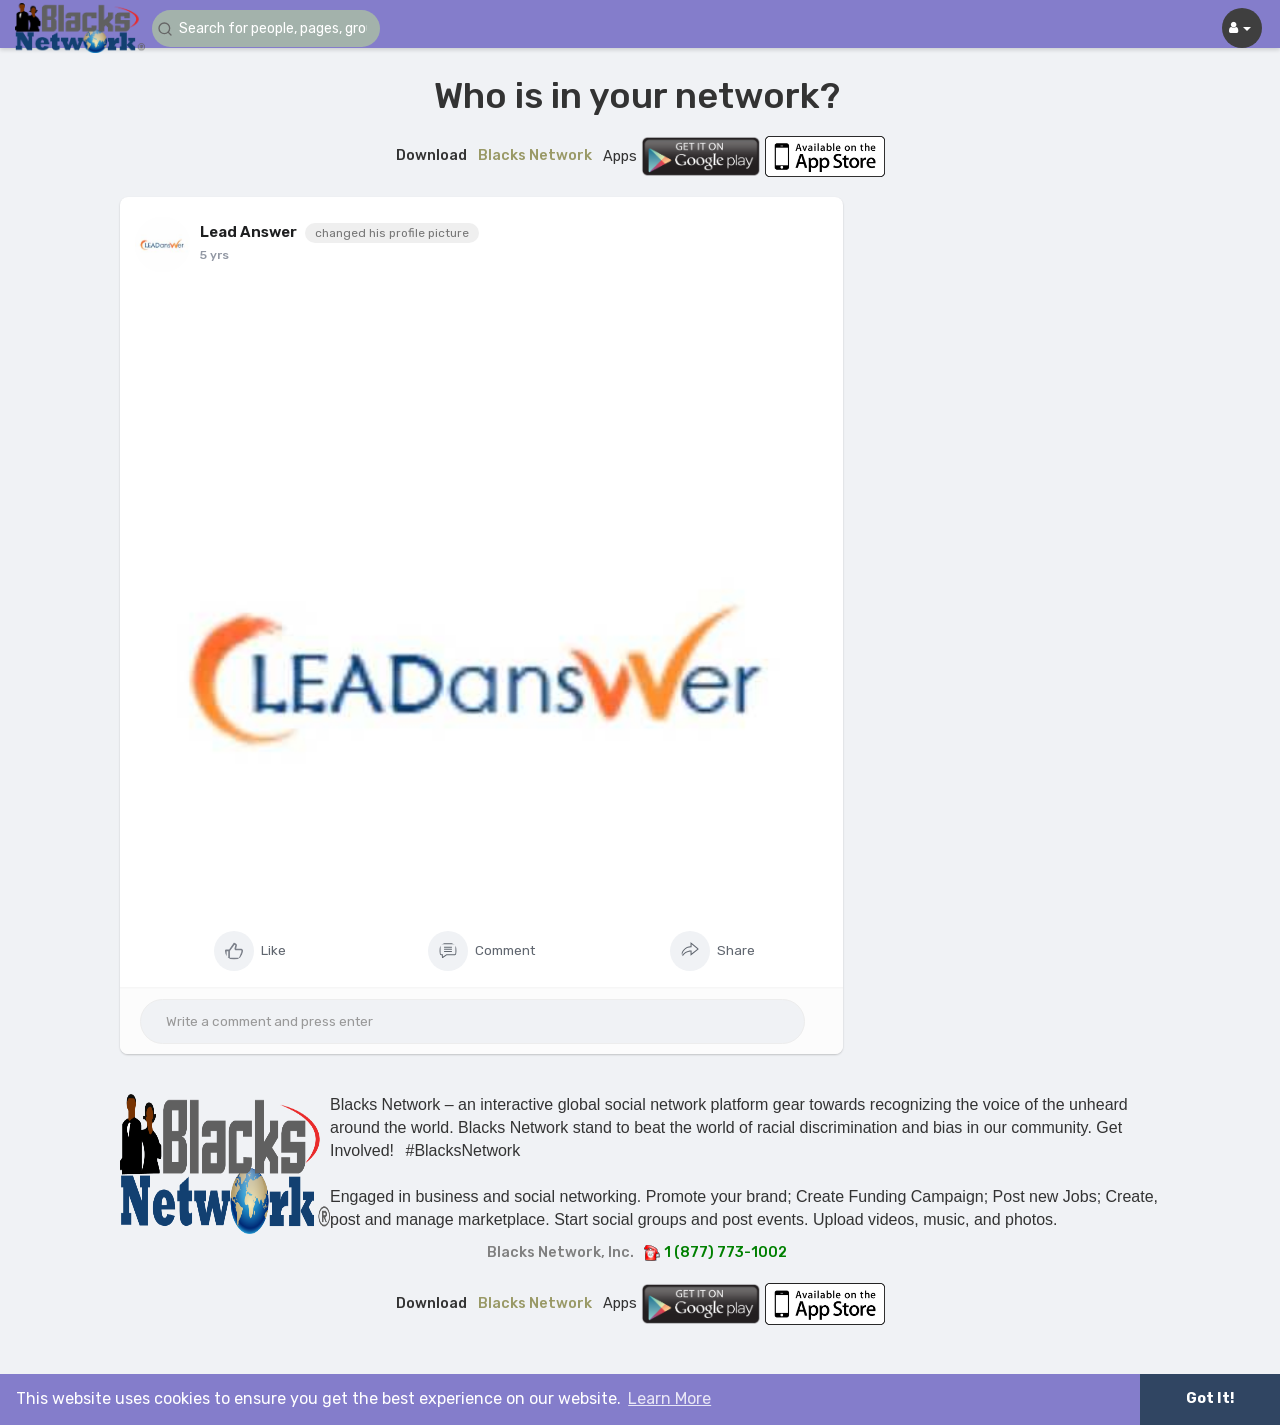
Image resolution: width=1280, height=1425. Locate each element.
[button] (272, 28)
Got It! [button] (1210, 1398)
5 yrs (214, 255)
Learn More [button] (669, 1398)
